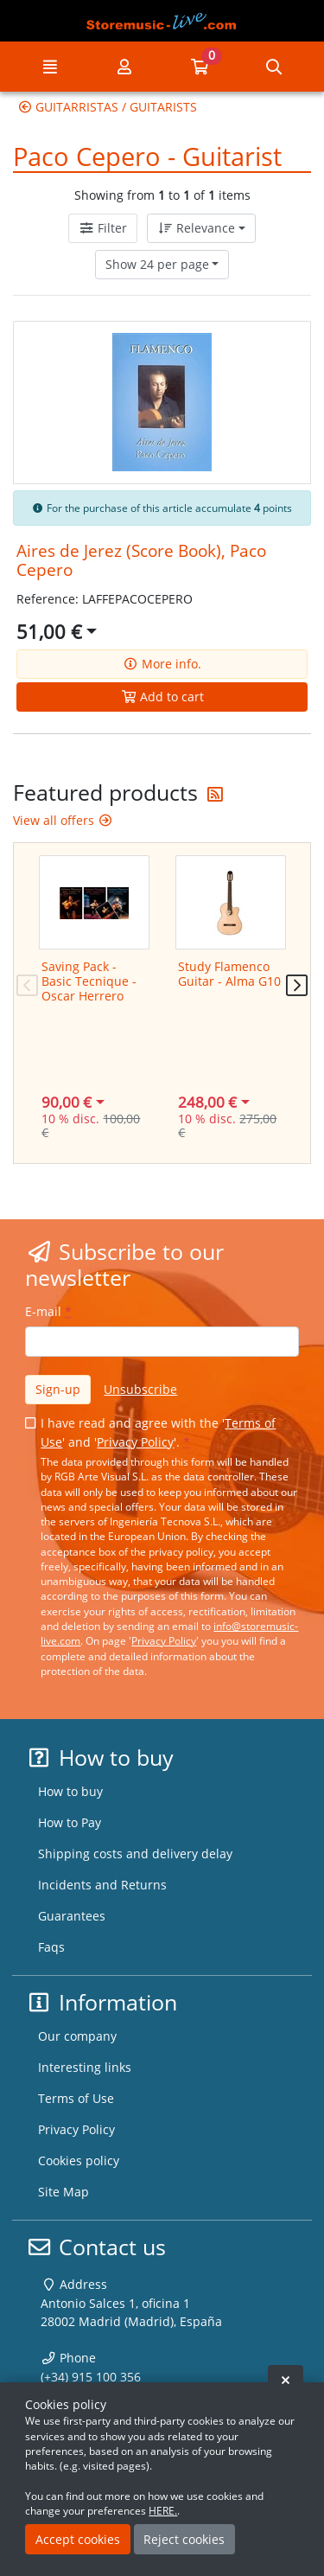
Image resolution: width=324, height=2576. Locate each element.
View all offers (63, 820)
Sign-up (57, 1389)
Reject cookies (184, 2539)
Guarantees (71, 1916)
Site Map (63, 2191)
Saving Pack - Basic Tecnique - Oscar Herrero (89, 981)
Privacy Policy (135, 1442)
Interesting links (84, 2067)
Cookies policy (78, 2160)
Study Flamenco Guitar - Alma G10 (229, 973)
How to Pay (69, 1822)
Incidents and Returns (102, 1884)
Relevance (196, 228)
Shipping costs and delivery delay (135, 1853)
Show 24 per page (157, 264)
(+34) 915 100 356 (91, 2376)
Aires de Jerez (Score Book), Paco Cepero (141, 560)
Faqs (51, 1947)
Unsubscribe (140, 1389)
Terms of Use (76, 2098)
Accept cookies (77, 2539)
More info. (162, 663)
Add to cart (162, 696)
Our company (77, 2036)
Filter (103, 228)
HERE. (163, 2510)
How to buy (70, 1791)
